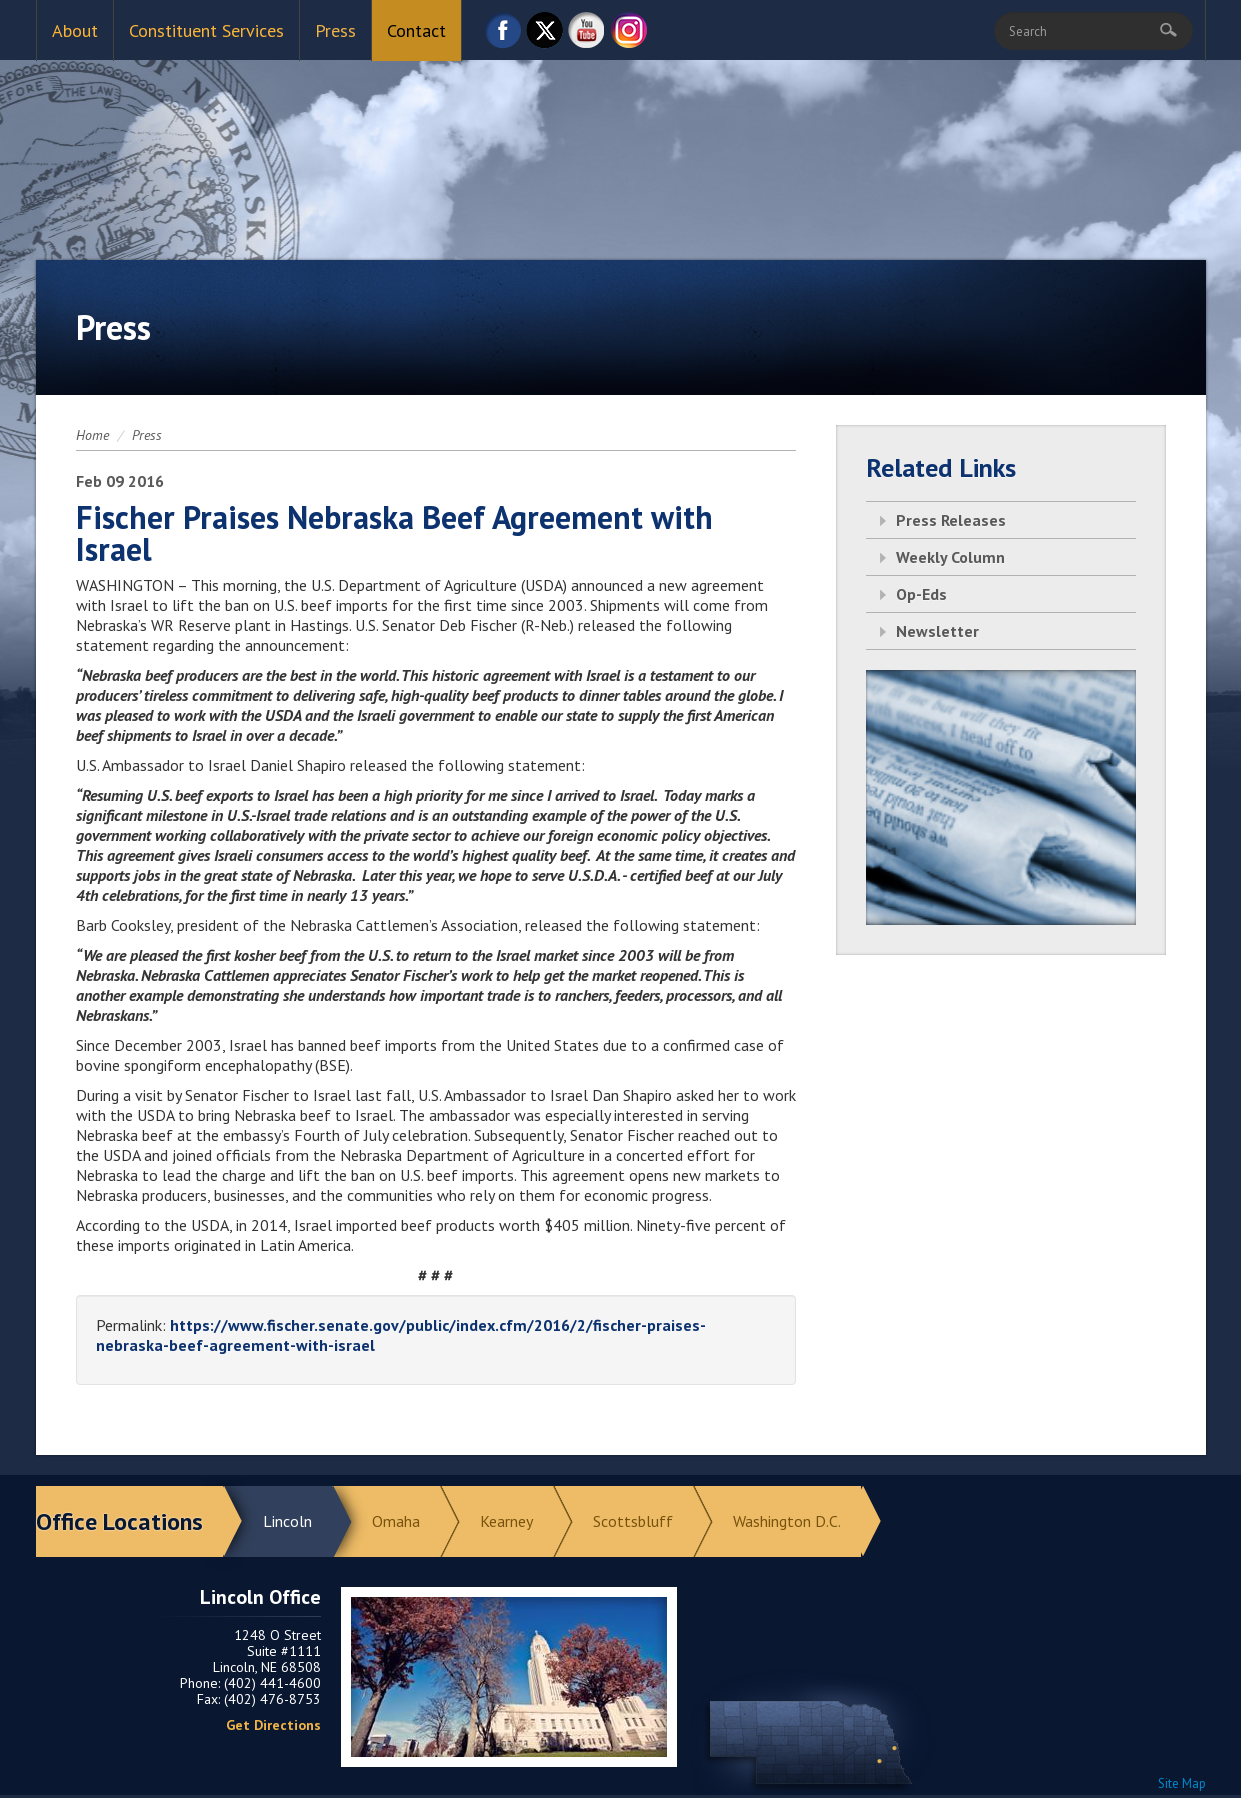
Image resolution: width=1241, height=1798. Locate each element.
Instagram (629, 35)
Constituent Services (206, 30)
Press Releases (951, 520)
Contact (416, 30)
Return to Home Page (621, 141)
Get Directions (273, 1725)
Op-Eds (921, 594)
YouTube (587, 35)
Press (335, 30)
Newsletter (937, 631)
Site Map (1182, 1783)
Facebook (503, 35)
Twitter (545, 35)
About (75, 30)
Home (92, 435)
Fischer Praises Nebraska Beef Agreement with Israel (394, 533)
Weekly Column (950, 557)
